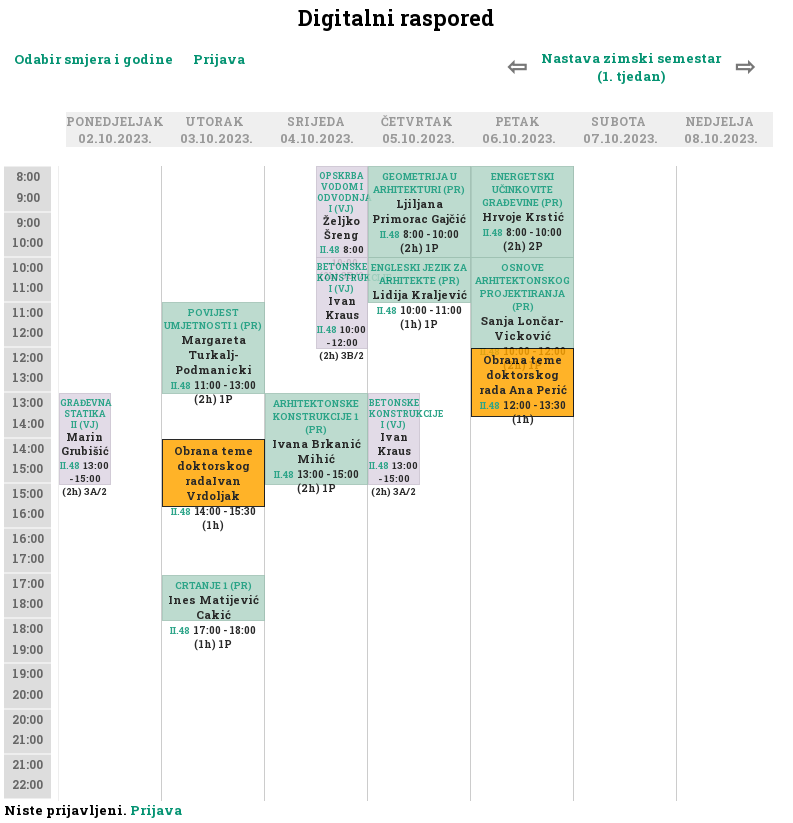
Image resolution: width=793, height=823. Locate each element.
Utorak (217, 122)
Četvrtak (420, 122)
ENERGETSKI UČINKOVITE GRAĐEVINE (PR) (522, 189)
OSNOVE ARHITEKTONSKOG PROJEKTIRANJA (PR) (522, 287)
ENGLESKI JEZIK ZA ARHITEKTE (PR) (419, 274)
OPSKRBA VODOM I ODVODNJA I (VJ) (342, 192)
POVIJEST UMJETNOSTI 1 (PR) (213, 319)
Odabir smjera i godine (93, 59)
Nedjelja (722, 122)
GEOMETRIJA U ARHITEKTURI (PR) (419, 183)
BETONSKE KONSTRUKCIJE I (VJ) (342, 277)
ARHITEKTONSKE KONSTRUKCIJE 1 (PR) (316, 416)
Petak (520, 122)
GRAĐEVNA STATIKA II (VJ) (85, 413)
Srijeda (319, 122)
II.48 (70, 465)
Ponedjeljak (118, 122)
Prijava (219, 59)
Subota (621, 122)
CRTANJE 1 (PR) (213, 585)
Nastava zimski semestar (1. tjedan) (631, 67)
